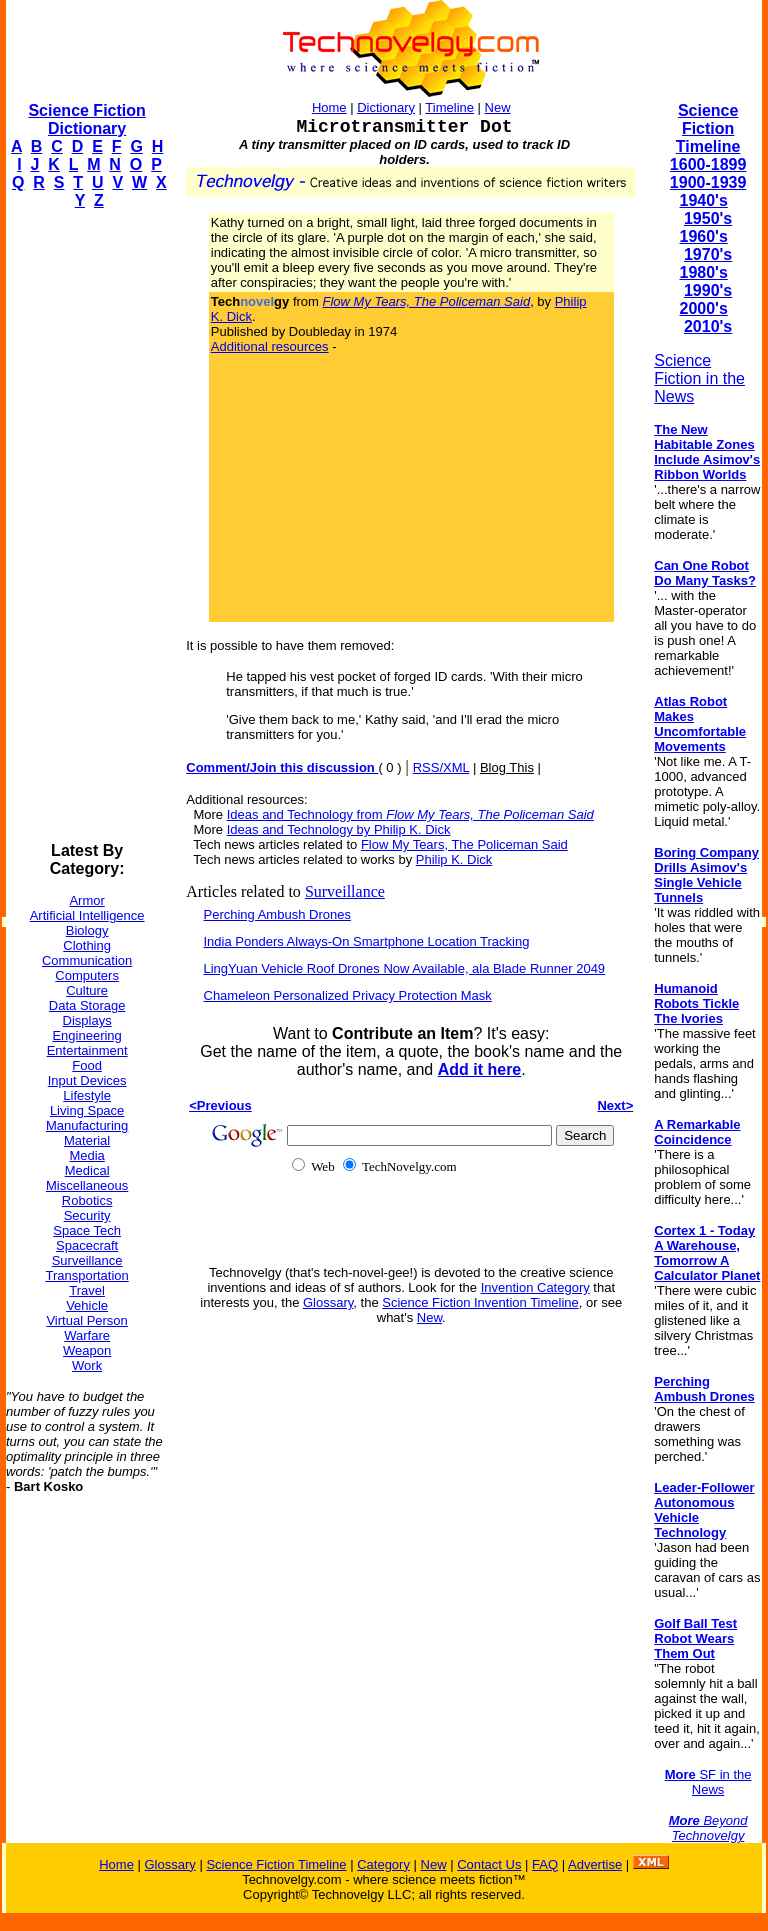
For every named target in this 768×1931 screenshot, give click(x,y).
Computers (87, 975)
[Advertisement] (86, 526)
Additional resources (270, 346)
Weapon (87, 1350)
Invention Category (535, 1287)
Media (86, 1155)
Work (87, 1365)
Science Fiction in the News (699, 378)
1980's (704, 272)
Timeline (449, 107)
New (498, 107)
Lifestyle (87, 1095)
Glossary (328, 1302)
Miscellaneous (87, 1185)
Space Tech (87, 1230)
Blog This (507, 767)
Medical (87, 1170)
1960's (704, 236)
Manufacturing (87, 1125)
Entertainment (87, 1050)
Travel (87, 1290)
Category (383, 1864)
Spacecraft (87, 1245)
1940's (704, 200)
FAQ (545, 1864)
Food (87, 1065)
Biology (87, 930)
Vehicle (87, 1305)
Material (87, 1140)
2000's (704, 308)
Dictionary (386, 107)
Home (329, 107)
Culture (87, 990)
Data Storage (87, 1005)
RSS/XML (441, 767)
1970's (708, 254)
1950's (708, 218)
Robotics (87, 1200)
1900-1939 (708, 182)
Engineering (86, 1035)
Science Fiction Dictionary (86, 119)
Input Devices (87, 1080)
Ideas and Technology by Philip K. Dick (339, 829)
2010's (708, 326)
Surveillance (87, 1260)
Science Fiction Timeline (708, 128)
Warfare (87, 1335)
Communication (87, 960)
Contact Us (489, 1864)
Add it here (480, 1069)
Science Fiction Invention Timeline (480, 1302)
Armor (86, 900)
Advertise (595, 1864)
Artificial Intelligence (87, 915)
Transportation (86, 1275)
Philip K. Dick (454, 859)
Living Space (87, 1110)
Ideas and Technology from (410, 814)
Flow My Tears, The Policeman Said (464, 844)
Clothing (87, 945)
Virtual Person (86, 1320)
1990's (708, 290)
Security (87, 1215)
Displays (87, 1020)
